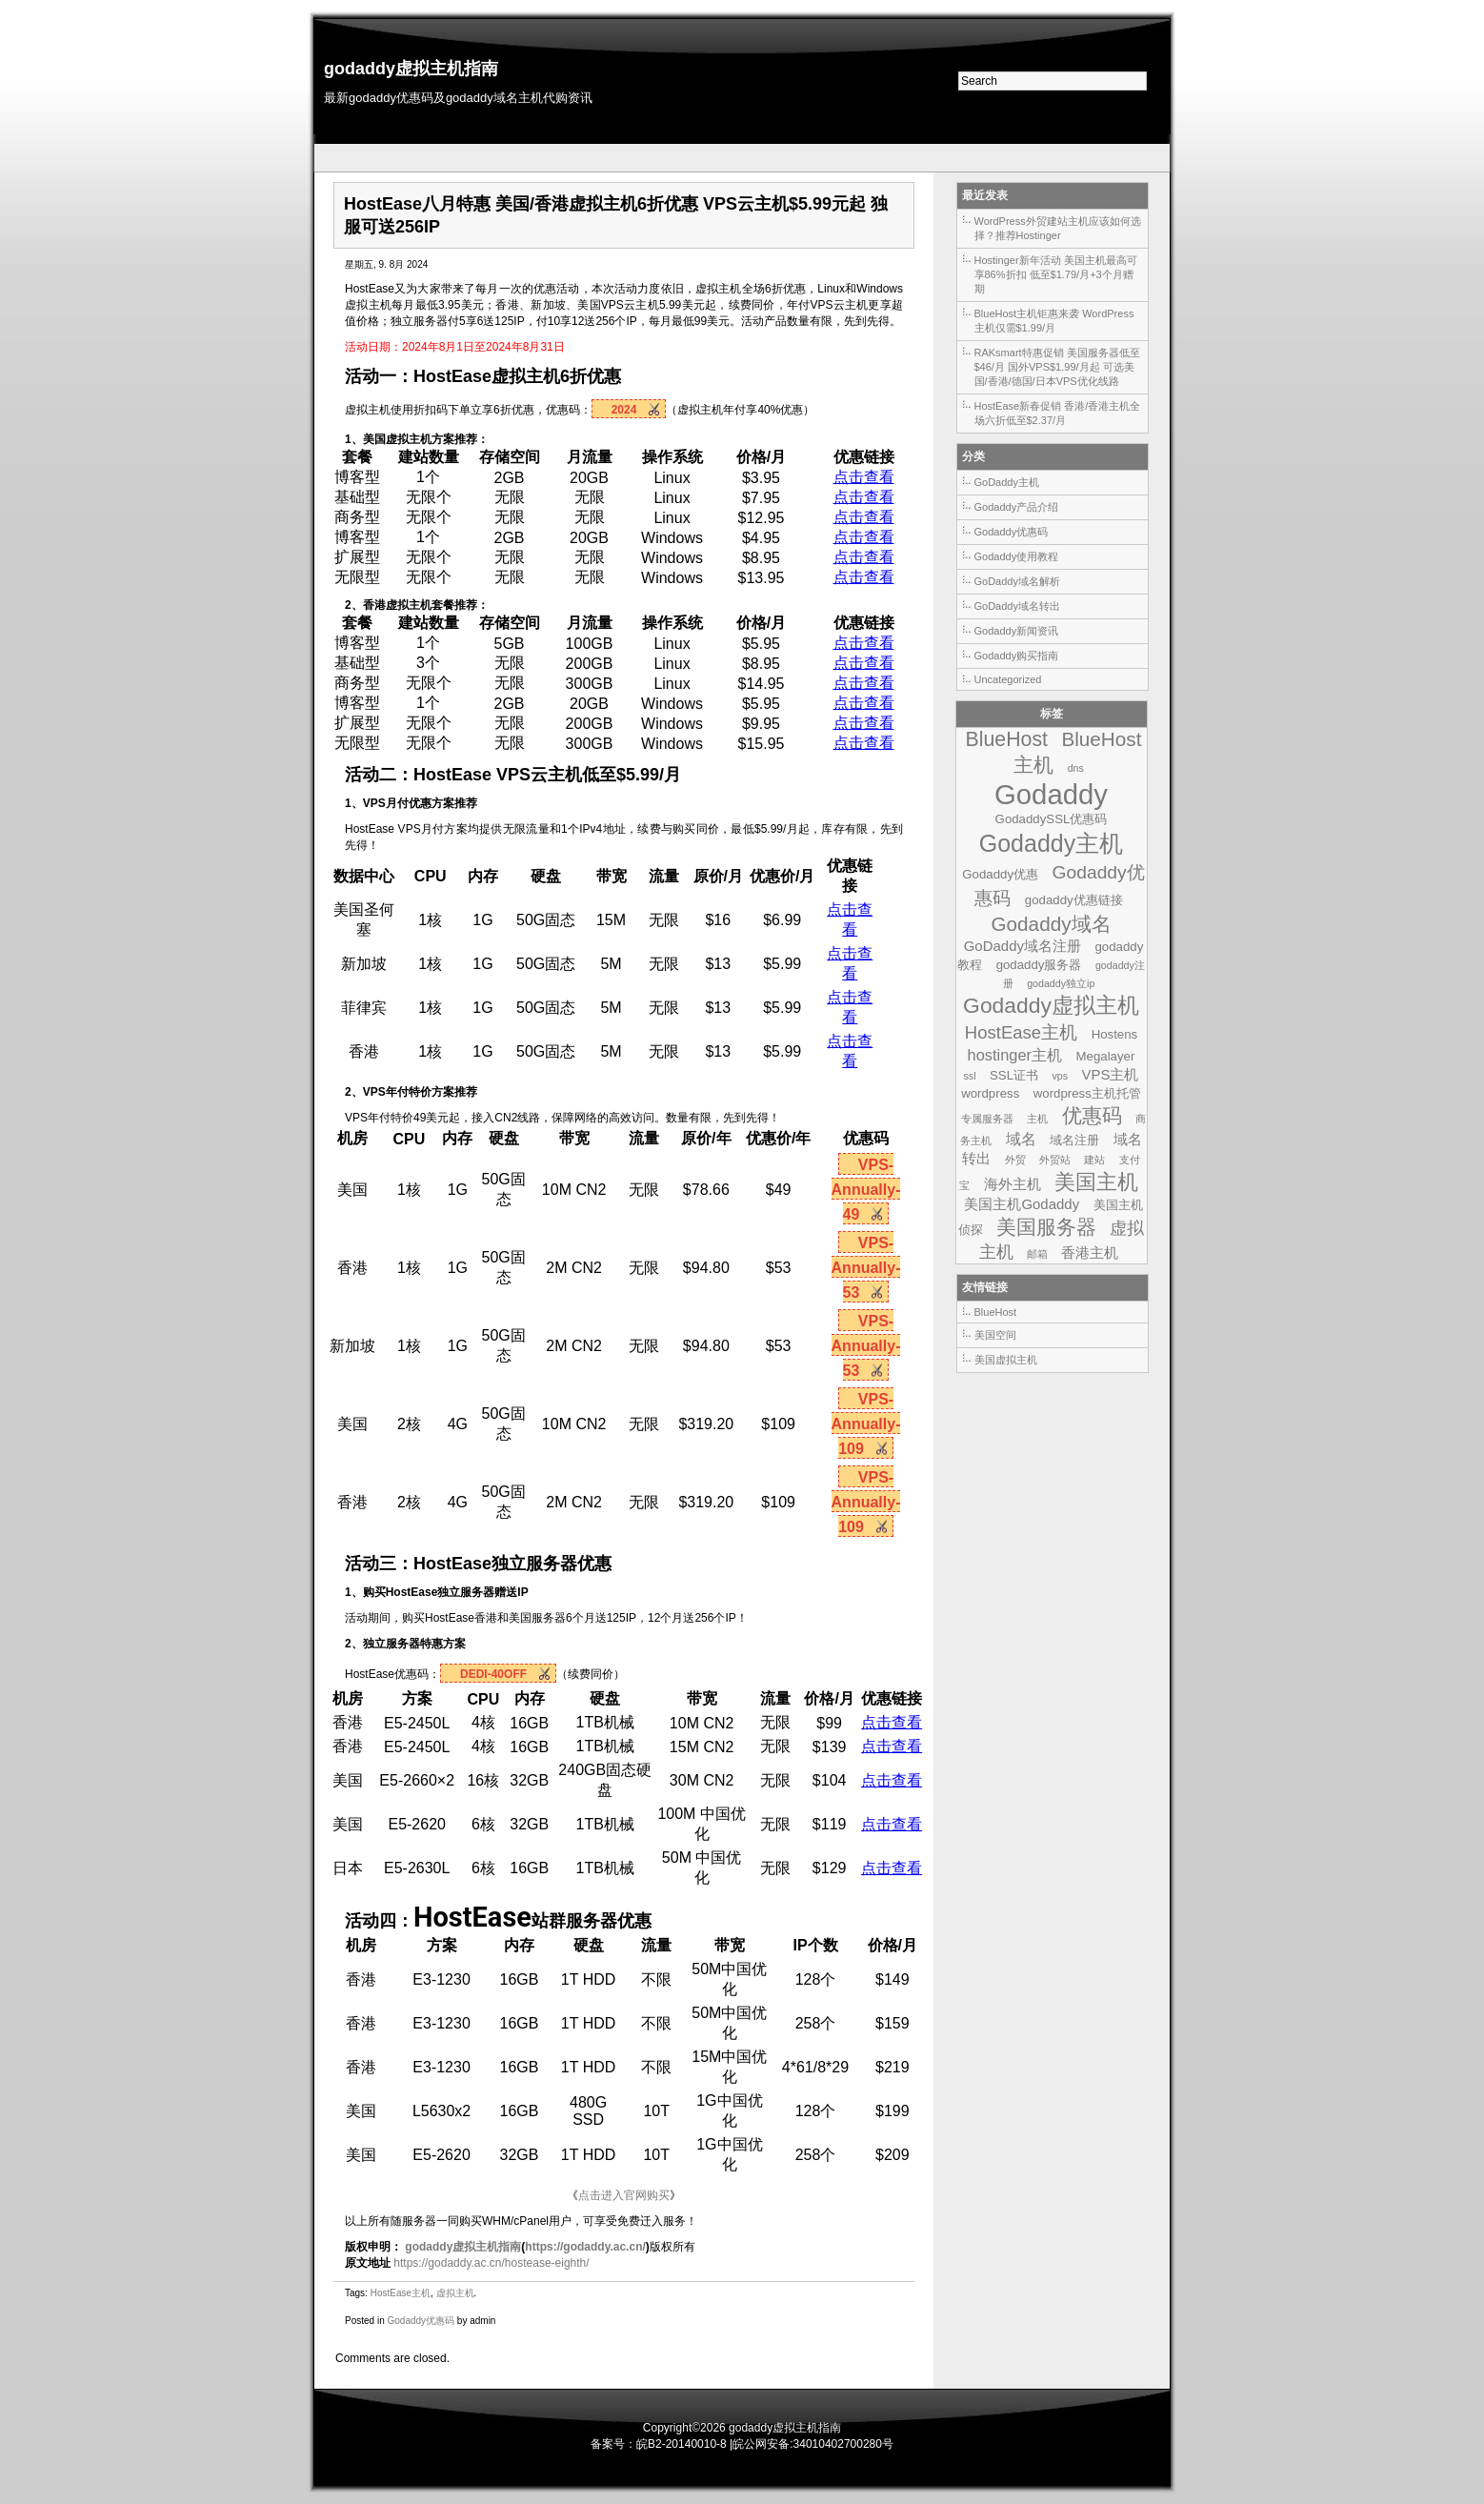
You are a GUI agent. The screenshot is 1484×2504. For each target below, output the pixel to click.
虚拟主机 (525, 376)
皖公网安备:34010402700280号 (812, 2444)
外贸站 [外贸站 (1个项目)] (1055, 1159)
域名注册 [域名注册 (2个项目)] (1074, 1140)
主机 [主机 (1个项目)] (1037, 1118)
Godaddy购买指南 (1016, 655)
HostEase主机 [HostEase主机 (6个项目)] (1021, 1032)
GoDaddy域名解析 (1017, 581)
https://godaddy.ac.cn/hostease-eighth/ (491, 2263)
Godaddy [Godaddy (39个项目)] (1051, 794)
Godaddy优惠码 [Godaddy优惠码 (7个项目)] (1059, 885)
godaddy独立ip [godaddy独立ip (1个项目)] (1060, 983)
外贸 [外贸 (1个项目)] (1015, 1159)
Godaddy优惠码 (420, 2320)
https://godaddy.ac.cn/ (585, 2246)
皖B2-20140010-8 (681, 2444)
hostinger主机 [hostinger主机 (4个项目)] (1015, 1054)
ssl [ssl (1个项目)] (970, 1075)
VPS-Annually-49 (866, 1189)
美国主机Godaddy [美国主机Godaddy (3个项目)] (1021, 1204)
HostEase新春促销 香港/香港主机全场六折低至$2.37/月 (1057, 413)
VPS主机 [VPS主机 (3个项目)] (1110, 1074)
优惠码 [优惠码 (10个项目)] (1092, 1115)
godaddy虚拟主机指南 (411, 68)
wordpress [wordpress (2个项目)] (990, 1093)
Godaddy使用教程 (1016, 556)
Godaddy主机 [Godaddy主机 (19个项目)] (1051, 843)
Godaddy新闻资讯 (1016, 630)
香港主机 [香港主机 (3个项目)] (1089, 1252)
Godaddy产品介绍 (1016, 507)
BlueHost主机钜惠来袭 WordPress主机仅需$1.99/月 (1054, 320)
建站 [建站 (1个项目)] (1094, 1159)
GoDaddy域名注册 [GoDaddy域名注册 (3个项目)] (1022, 946)
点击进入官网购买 (624, 2195)
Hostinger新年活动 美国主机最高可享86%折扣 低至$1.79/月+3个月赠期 (1055, 274)
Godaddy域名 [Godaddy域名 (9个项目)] (1051, 924)
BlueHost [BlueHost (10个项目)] (1007, 739)
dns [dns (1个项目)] (1076, 768)
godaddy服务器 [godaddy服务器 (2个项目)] (1039, 965)
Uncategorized (1008, 679)
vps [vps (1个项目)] (1060, 1075)
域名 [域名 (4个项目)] (1021, 1138)
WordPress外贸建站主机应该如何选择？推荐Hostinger (1057, 228)
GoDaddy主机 (1006, 482)
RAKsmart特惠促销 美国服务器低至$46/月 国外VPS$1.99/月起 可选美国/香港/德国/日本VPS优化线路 (1057, 367)
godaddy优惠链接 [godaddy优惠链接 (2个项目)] (1074, 900)
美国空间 (995, 1335)
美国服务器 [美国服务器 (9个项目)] (1046, 1227)
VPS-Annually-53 (866, 1268)
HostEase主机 (401, 2293)
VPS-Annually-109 (866, 1424)
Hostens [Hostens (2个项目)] (1115, 1034)
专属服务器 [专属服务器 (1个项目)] (987, 1118)
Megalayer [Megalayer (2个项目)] (1105, 1056)
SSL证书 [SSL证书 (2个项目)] (1014, 1075)
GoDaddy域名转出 (1017, 606)
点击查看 (863, 477)
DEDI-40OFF (493, 1674)
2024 (624, 409)
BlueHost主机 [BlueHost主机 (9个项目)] (1077, 752)
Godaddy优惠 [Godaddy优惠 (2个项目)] (1000, 874)
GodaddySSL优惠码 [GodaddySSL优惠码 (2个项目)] (1051, 819)
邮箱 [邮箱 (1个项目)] (1037, 1254)
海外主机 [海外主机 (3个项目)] (1012, 1184)
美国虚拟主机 (1005, 1359)
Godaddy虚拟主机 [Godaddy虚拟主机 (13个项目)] (1051, 1005)
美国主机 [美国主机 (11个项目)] (1096, 1182)
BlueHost (995, 1312)
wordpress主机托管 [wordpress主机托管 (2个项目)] (1087, 1093)
